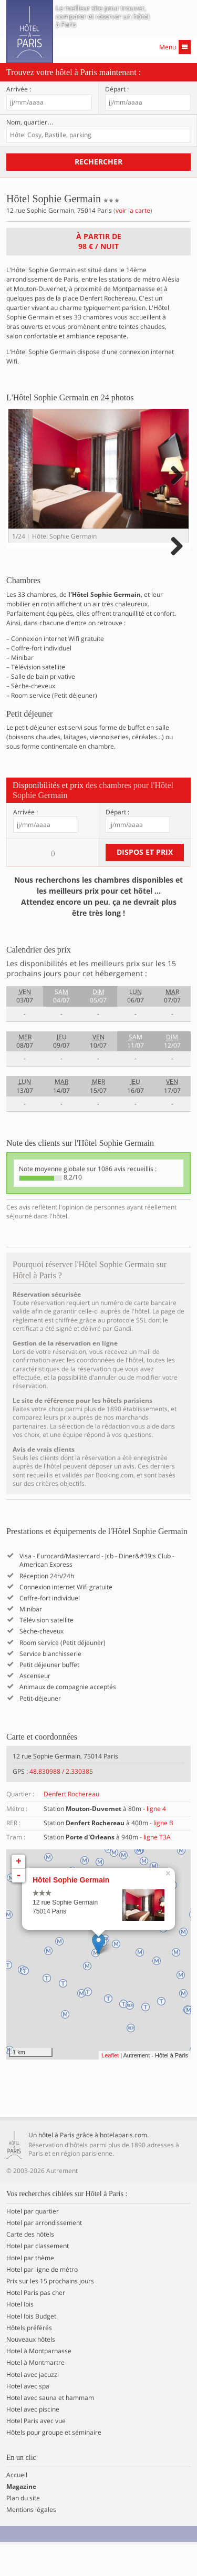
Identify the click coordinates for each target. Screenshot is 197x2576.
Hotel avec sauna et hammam (50, 2429)
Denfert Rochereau (71, 1825)
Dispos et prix (145, 883)
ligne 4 (156, 1839)
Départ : (117, 89)
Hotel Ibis (20, 2336)
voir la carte (133, 210)
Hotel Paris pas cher (35, 2324)
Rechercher (98, 162)
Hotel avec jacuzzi (32, 2406)
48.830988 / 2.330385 (61, 1802)
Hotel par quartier (32, 2243)
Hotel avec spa (27, 2417)
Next (175, 486)
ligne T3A (157, 1868)
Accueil (16, 2506)
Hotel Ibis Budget (31, 2347)
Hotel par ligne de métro (42, 2300)
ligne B (163, 1853)
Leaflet (110, 2086)
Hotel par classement (37, 2277)
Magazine (21, 2517)
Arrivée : (18, 89)
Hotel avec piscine (32, 2441)
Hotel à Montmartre (35, 2394)
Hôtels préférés (29, 2359)
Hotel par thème (30, 2289)
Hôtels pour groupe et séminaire (53, 2464)
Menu (175, 47)
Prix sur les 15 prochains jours (50, 2313)
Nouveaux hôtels (30, 2371)
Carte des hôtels (30, 2266)
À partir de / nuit (98, 241)
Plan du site (23, 2530)
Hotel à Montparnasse (38, 2382)
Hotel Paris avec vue (36, 2452)
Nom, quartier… (30, 122)
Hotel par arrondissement (44, 2254)
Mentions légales (31, 2541)
